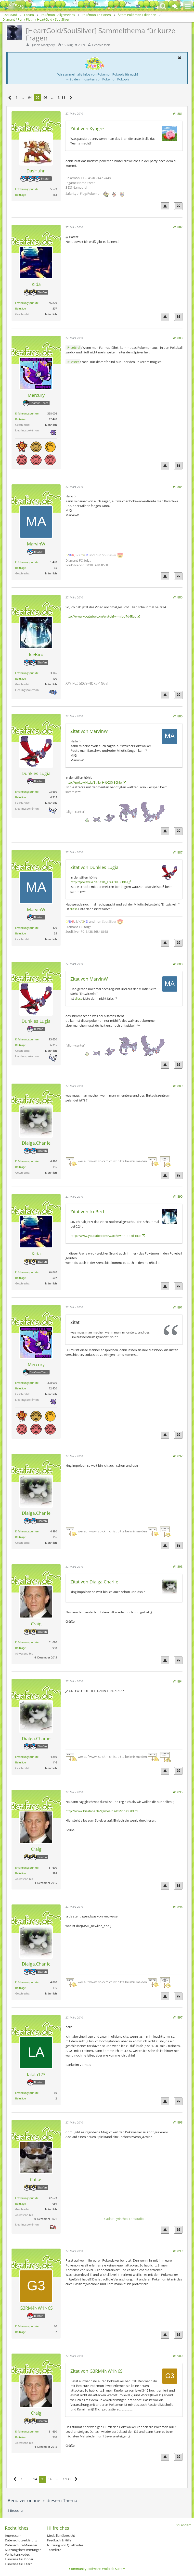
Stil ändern (184, 2525)
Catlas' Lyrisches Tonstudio (124, 2218)
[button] (188, 6)
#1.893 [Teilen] (177, 1566)
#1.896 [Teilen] (177, 1906)
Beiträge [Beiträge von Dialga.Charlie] (20, 1167)
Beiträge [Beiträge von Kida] (20, 308)
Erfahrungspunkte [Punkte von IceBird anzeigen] (27, 673)
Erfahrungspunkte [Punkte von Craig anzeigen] (27, 1642)
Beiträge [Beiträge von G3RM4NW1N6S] (20, 2332)
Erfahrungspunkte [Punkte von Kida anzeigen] (27, 303)
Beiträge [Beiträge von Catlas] (20, 2203)
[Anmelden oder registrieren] (175, 6)
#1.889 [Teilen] (177, 1086)
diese (74, 909)
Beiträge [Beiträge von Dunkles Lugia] (20, 797)
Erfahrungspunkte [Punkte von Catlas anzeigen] (27, 2198)
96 (45, 97)
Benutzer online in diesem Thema (42, 2500)
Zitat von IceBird (87, 1212)
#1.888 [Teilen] (177, 964)
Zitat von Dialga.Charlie (94, 1582)
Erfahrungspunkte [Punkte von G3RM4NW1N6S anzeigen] (27, 2326)
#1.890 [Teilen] (177, 1196)
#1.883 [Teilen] (177, 338)
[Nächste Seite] (71, 97)
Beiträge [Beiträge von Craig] (20, 1648)
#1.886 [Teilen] (177, 716)
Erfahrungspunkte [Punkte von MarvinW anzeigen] (27, 562)
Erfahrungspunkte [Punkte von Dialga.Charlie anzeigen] (27, 1161)
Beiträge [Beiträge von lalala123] (20, 2098)
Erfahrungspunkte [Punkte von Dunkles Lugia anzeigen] (27, 791)
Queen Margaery (42, 45)
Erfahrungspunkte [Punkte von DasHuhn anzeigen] (27, 189)
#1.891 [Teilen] (177, 1307)
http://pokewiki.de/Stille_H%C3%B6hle (93, 782)
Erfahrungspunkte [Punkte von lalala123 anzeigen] (27, 2093)
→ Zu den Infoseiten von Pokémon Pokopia (97, 79)
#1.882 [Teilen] (177, 227)
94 (30, 97)
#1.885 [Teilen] (177, 597)
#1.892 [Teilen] (177, 1456)
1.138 (61, 97)
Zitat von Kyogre (87, 128)
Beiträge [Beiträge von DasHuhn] (20, 194)
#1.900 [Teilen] (177, 2356)
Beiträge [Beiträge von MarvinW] (20, 568)
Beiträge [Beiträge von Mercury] (20, 419)
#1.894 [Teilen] (177, 1681)
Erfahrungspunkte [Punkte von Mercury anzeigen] (27, 413)
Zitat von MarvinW (89, 731)
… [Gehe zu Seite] (23, 97)
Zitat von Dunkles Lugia (94, 867)
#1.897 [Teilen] (177, 2017)
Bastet (74, 362)
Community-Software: (97, 2568)
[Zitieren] (178, 206)
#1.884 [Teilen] (177, 486)
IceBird (75, 347)
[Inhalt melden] (165, 206)
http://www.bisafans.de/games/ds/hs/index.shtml (101, 1811)
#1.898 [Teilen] (177, 2122)
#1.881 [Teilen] (177, 113)
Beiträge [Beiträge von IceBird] (20, 678)
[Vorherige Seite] (9, 97)
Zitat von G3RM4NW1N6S (96, 2371)
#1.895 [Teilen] (177, 1792)
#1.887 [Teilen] (177, 852)
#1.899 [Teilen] (177, 2251)
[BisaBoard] (13, 5)
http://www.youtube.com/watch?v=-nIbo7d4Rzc (100, 616)
